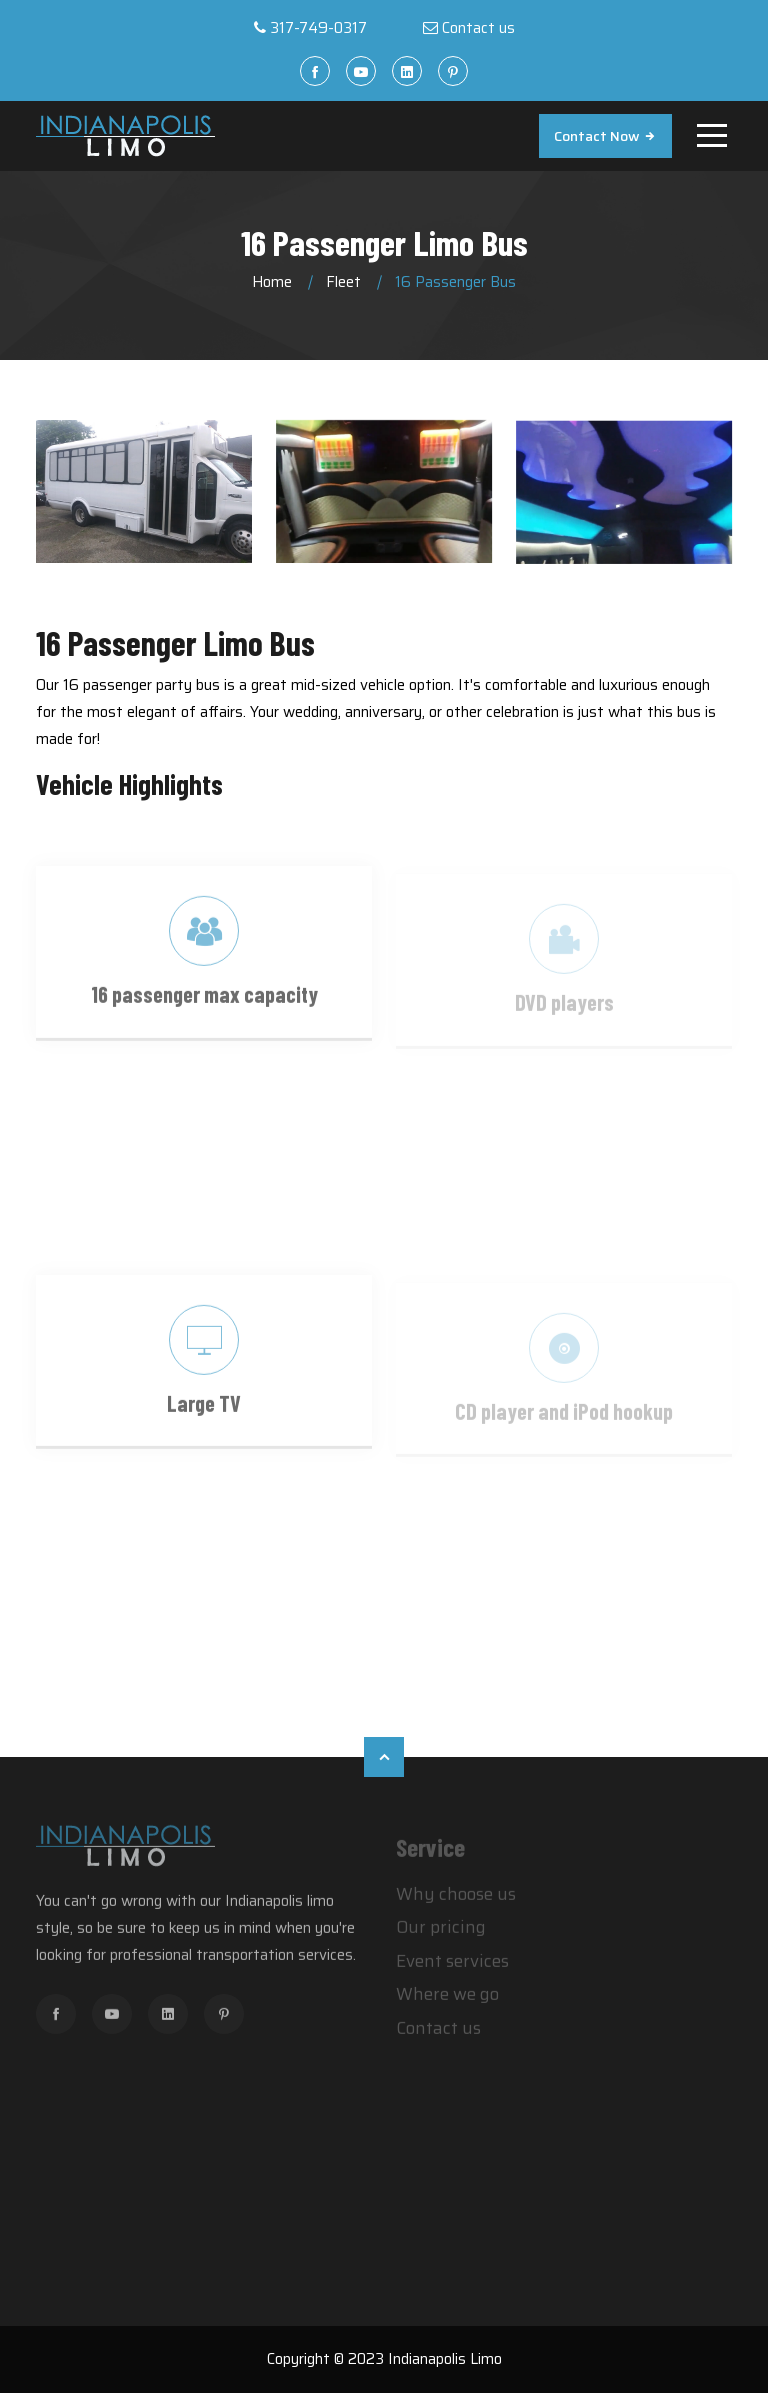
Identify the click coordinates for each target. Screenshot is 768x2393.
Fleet (343, 282)
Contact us (478, 28)
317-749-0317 (318, 28)
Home (272, 282)
